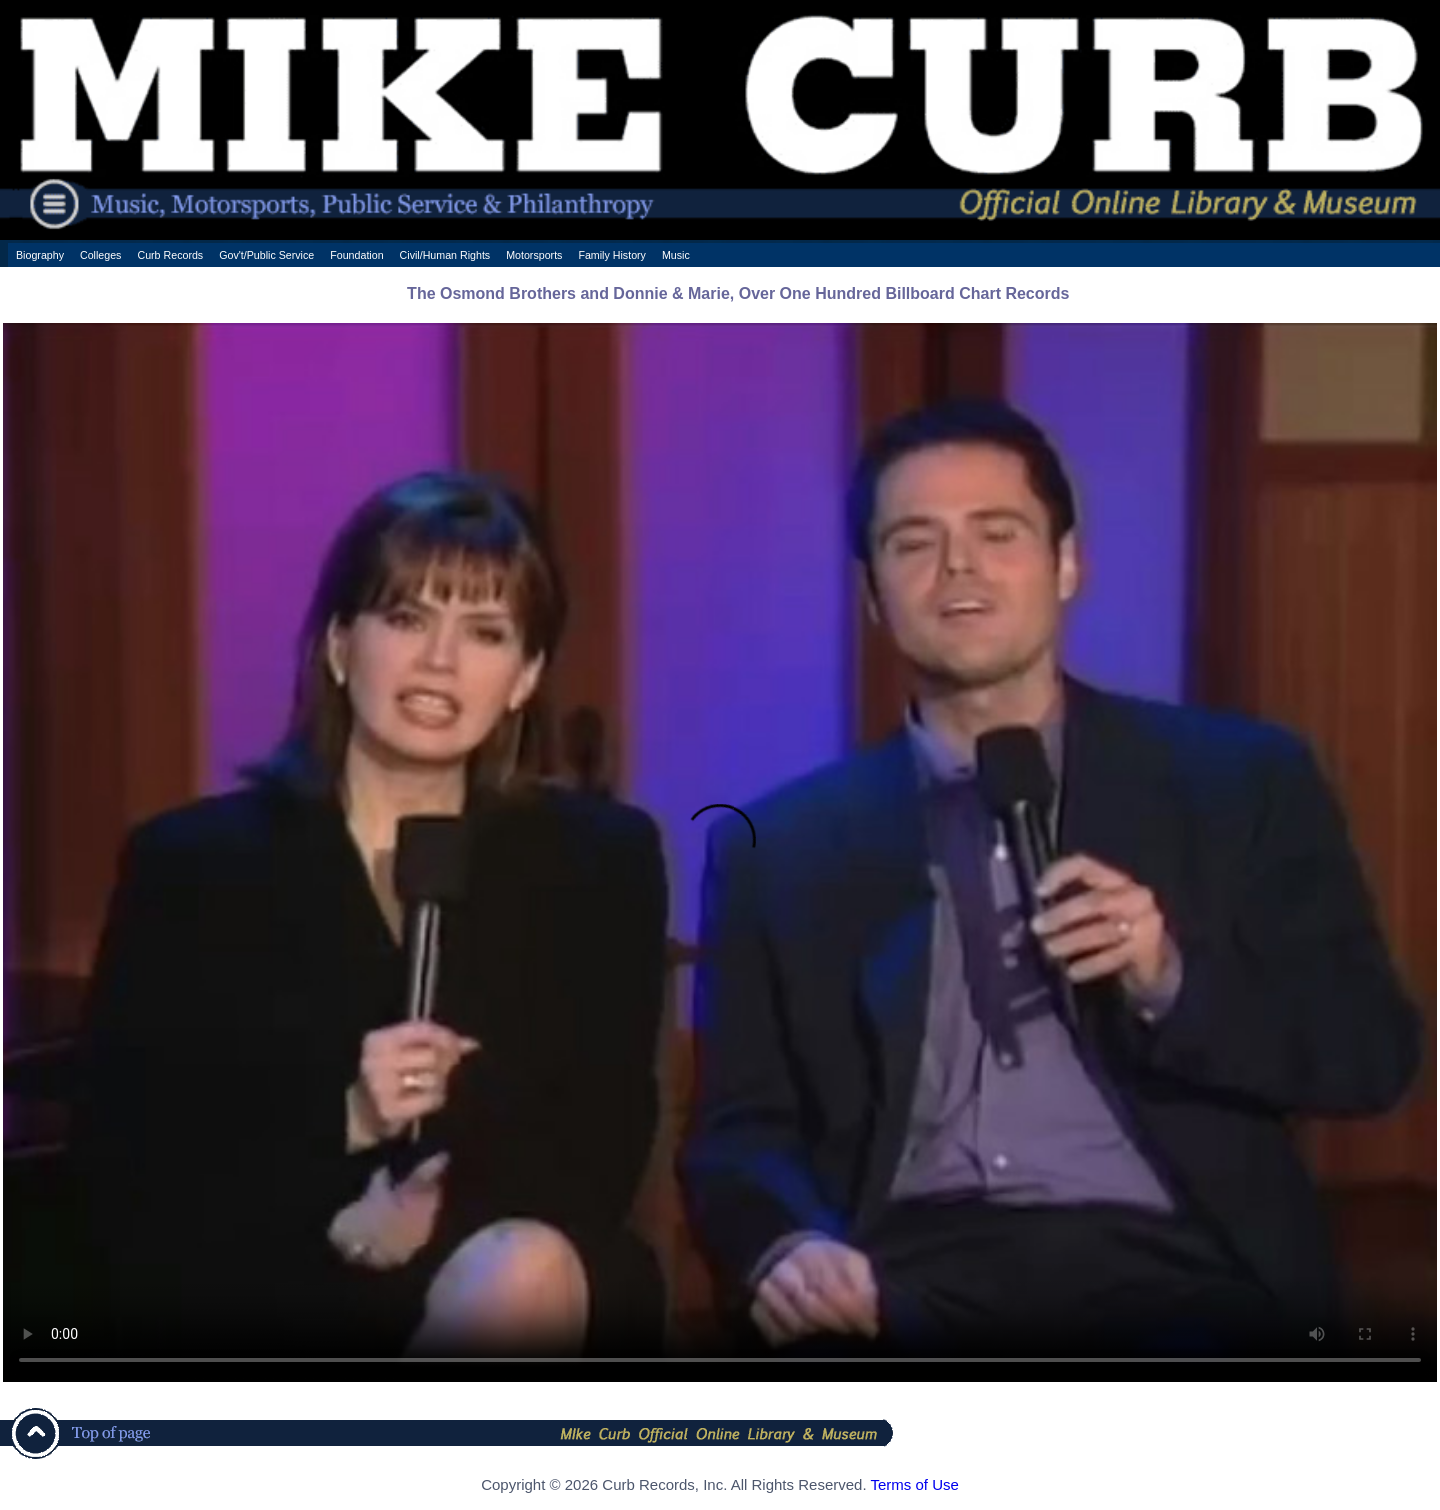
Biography (40, 255)
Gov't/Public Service (266, 255)
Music (676, 255)
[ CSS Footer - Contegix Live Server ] (719, 1503)
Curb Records (170, 255)
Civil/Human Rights (445, 255)
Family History (612, 255)
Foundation (356, 255)
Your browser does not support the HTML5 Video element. (720, 852)
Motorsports (534, 255)
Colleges (100, 255)
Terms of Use (914, 1484)
